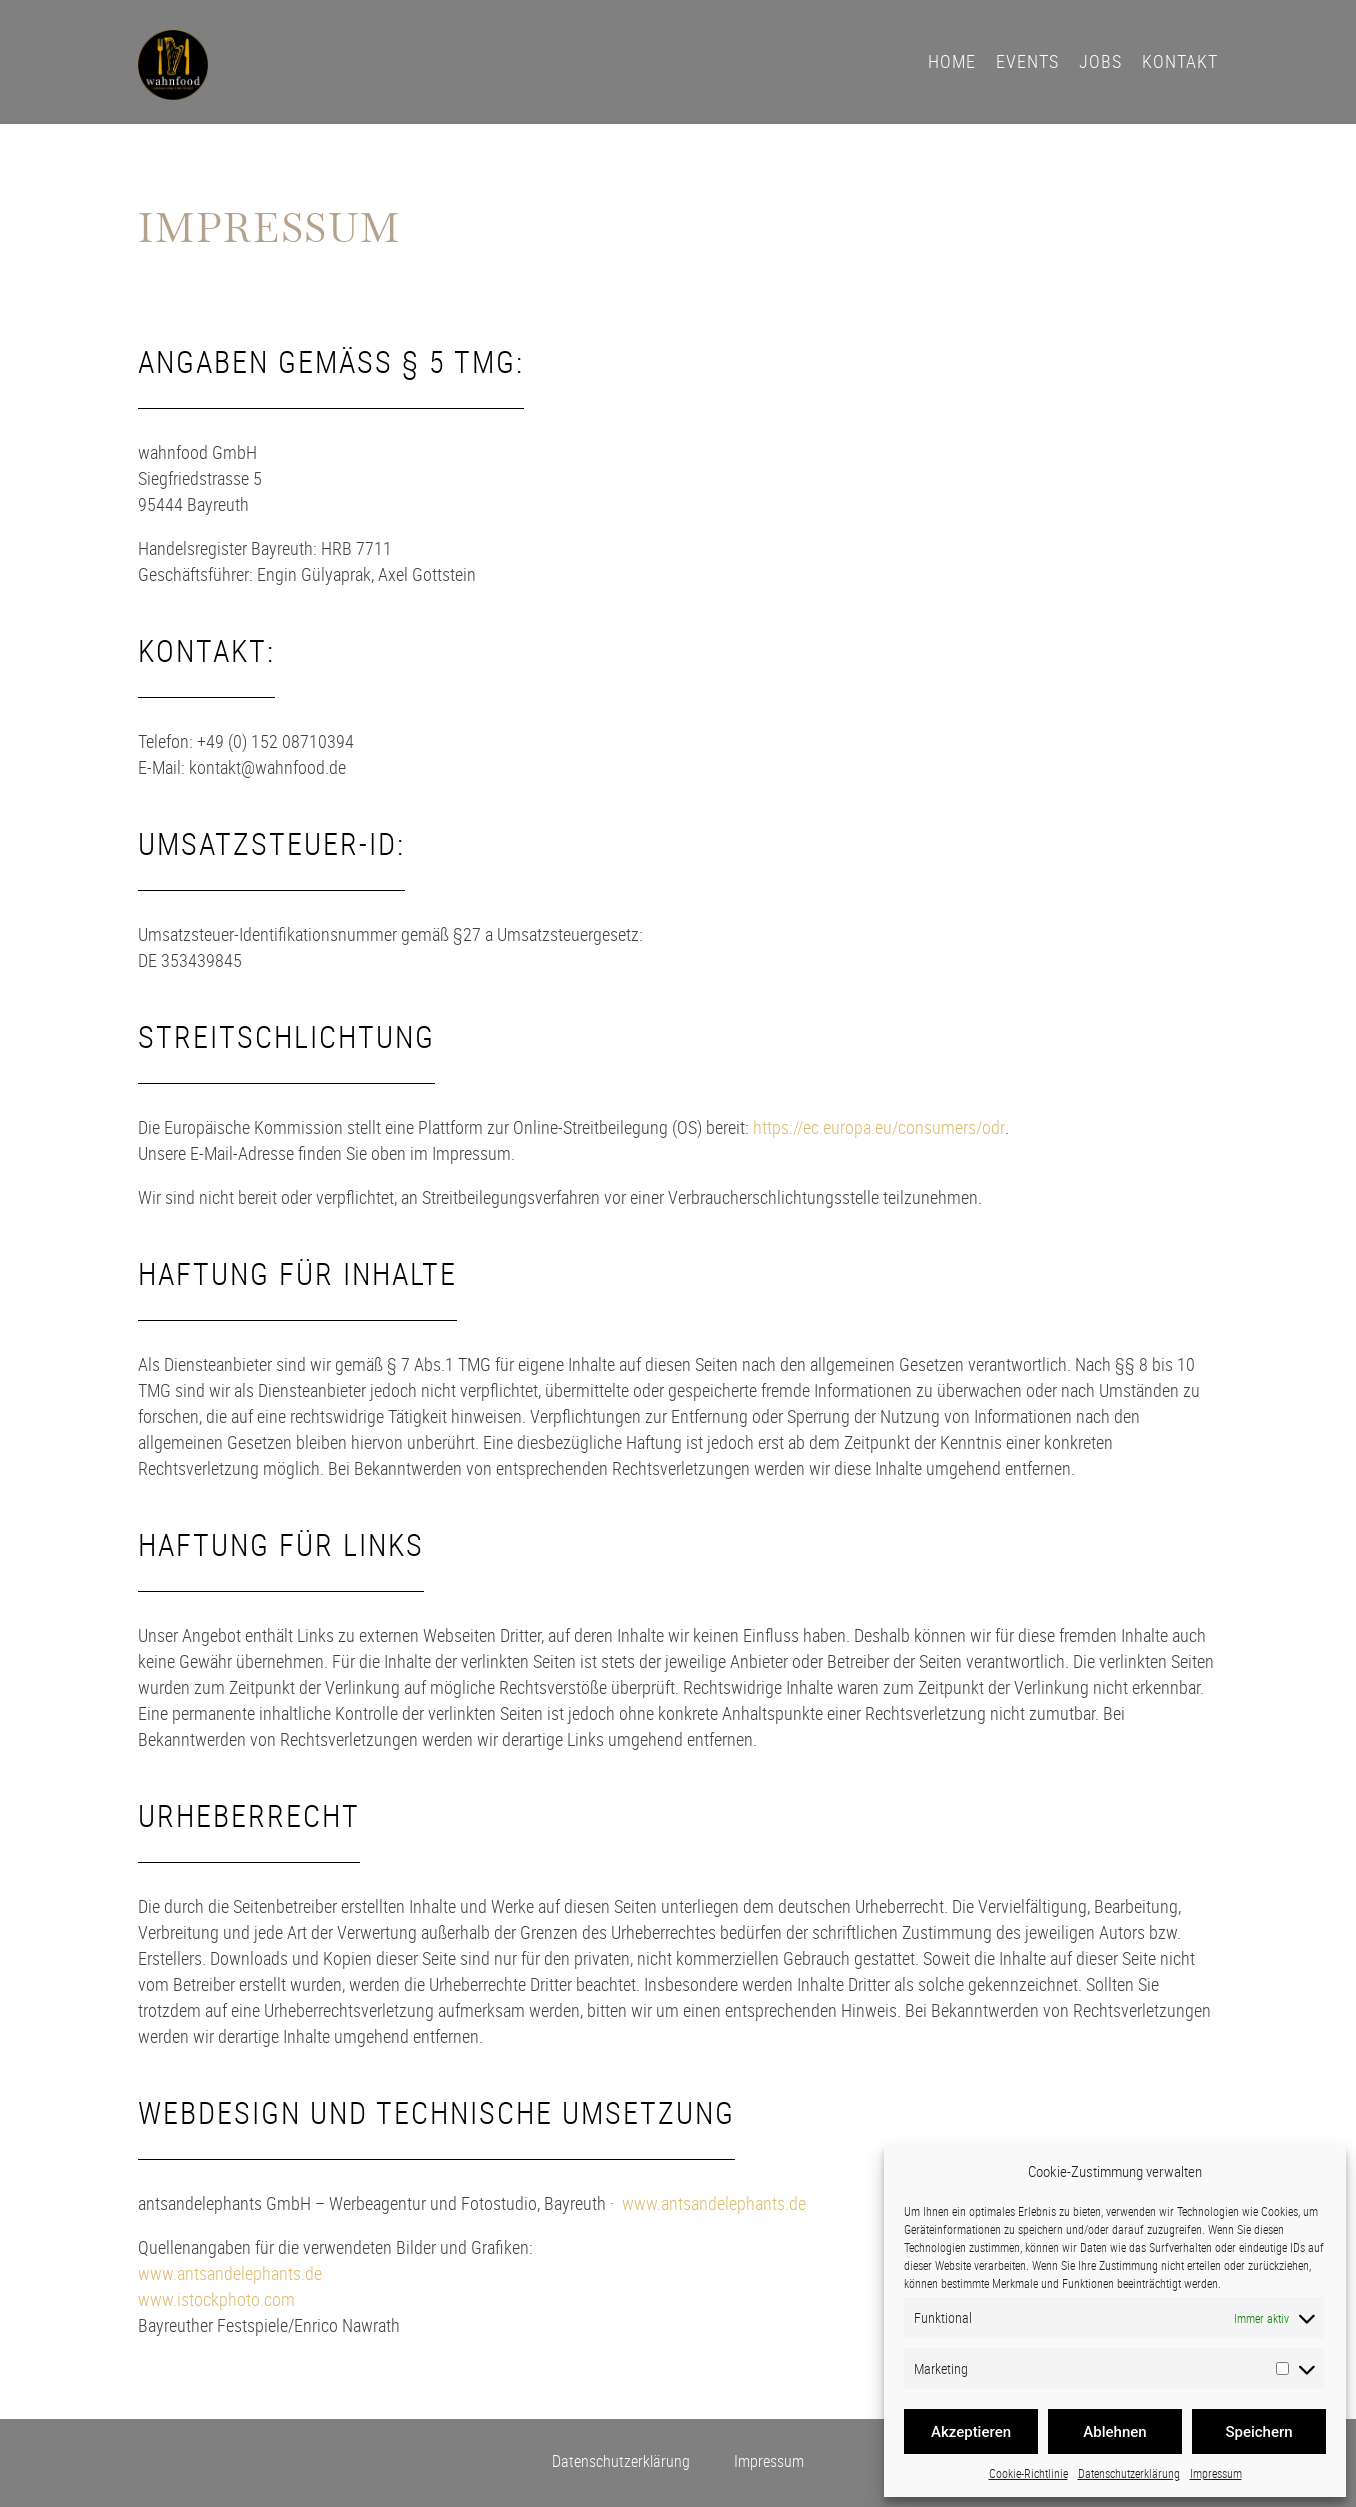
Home (952, 61)
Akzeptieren (971, 2432)
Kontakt (1180, 61)
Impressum (1216, 2473)
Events (1027, 61)
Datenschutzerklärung (1129, 2473)
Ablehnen (1114, 2432)
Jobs (1100, 61)
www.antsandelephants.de (714, 2203)
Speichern (1258, 2432)
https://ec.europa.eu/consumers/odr (879, 1127)
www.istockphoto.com (216, 2299)
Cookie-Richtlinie (1028, 2473)
